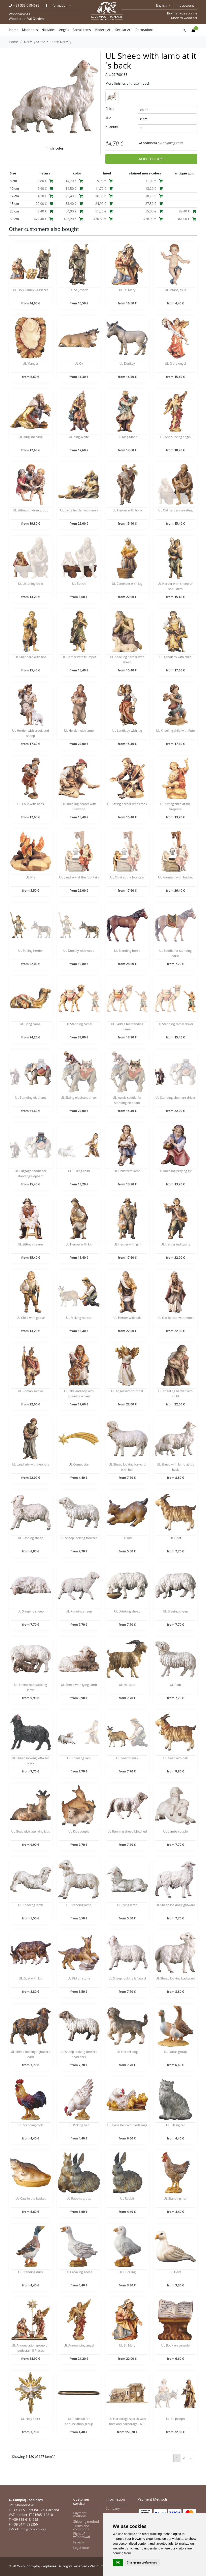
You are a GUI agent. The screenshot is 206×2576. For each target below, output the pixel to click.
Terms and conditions (81, 2527)
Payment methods (80, 2514)
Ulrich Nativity (60, 42)
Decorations (144, 30)
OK (118, 2562)
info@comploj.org (33, 2529)
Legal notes (81, 2547)
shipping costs (173, 143)
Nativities (48, 30)
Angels (64, 30)
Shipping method (86, 2521)
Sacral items (82, 30)
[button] (58, 5)
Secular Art (123, 30)
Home (13, 42)
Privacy (78, 2542)
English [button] (162, 5)
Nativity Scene (34, 42)
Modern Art (103, 30)
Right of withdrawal (81, 2535)
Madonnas (30, 30)
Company (112, 2508)
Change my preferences (142, 2562)
